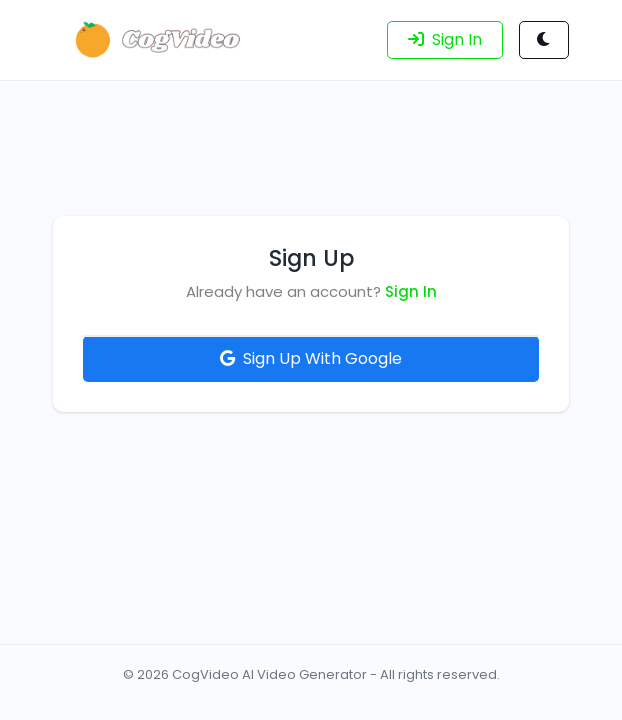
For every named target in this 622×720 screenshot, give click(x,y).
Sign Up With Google (311, 358)
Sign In (411, 291)
